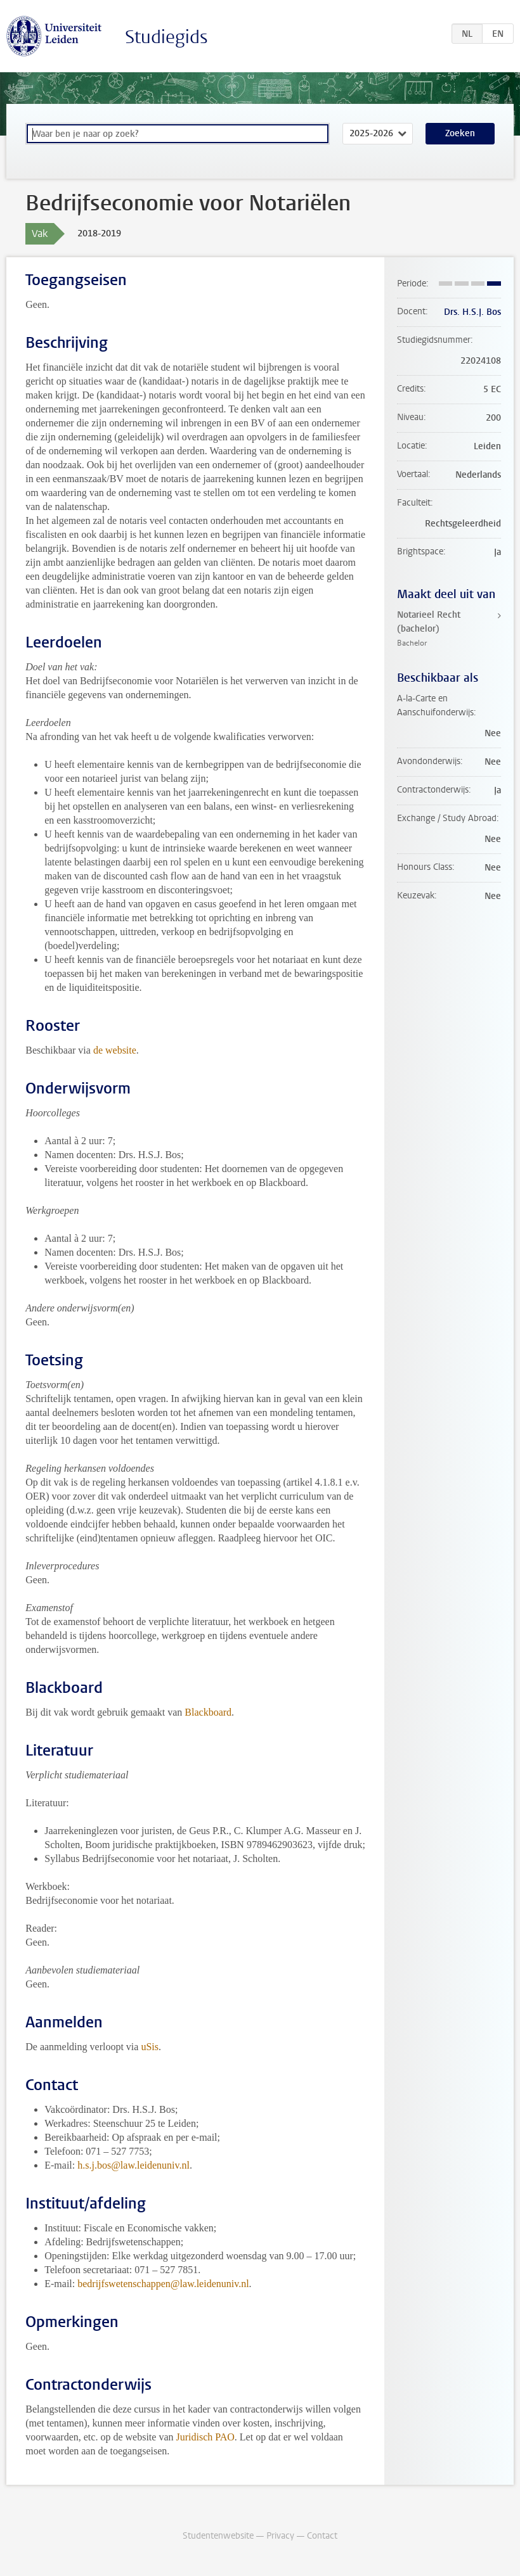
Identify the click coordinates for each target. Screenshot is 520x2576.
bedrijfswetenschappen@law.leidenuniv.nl (163, 2283)
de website (114, 1050)
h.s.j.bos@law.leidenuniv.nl (133, 2165)
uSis (150, 2046)
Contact (322, 2536)
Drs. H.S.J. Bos (472, 312)
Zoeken (460, 133)
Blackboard (208, 1712)
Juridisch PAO (205, 2437)
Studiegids (166, 37)
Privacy (280, 2536)
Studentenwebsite (218, 2536)
